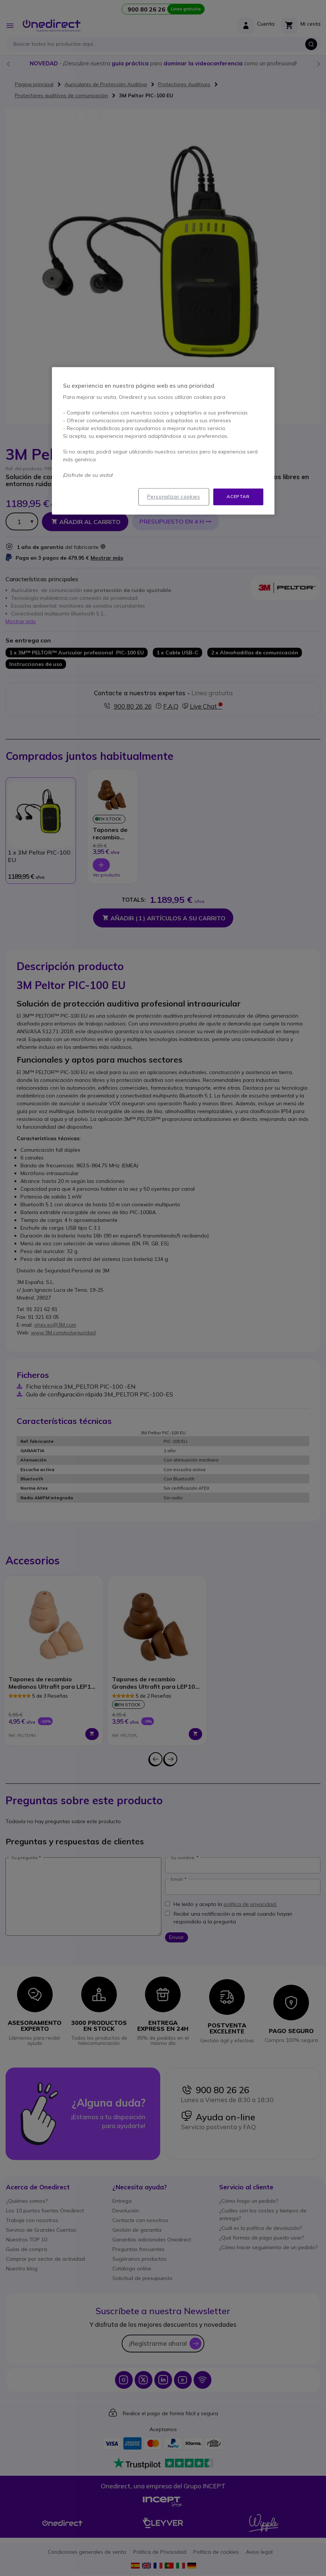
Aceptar (238, 497)
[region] (163, 441)
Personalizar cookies (173, 497)
